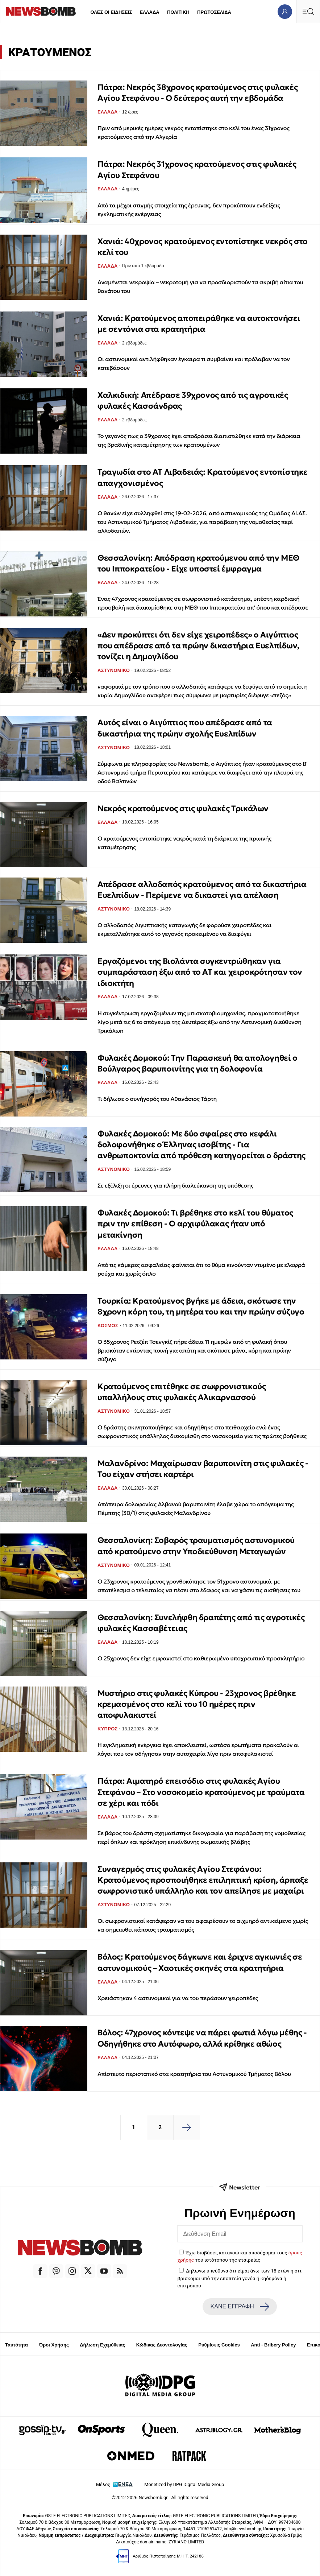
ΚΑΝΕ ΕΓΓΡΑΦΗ (240, 2306)
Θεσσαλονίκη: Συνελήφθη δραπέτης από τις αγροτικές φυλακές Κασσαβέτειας (200, 1623)
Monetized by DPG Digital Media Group (184, 2484)
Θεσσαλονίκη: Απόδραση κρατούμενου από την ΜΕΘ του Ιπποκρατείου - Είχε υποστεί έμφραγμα (198, 563)
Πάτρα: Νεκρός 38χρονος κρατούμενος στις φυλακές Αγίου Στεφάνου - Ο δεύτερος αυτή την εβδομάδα (197, 92)
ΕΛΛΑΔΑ (149, 12)
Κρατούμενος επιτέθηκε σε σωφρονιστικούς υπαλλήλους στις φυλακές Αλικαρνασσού (181, 1392)
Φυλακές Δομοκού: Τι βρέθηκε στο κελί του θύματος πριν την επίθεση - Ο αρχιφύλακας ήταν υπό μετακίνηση (195, 1224)
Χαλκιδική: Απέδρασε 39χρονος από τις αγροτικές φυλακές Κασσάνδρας (192, 400)
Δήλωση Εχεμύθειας (102, 2345)
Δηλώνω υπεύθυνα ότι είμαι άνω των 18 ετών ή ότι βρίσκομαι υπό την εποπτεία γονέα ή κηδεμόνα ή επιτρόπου (240, 2278)
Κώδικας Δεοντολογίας (161, 2345)
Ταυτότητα (16, 2345)
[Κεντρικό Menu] (308, 11)
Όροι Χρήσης (54, 2345)
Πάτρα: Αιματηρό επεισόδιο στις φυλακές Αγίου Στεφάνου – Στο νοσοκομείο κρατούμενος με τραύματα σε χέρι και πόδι (200, 1792)
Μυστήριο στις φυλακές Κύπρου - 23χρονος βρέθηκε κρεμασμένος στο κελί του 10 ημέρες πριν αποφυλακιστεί (196, 1704)
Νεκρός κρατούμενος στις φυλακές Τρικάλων (183, 808)
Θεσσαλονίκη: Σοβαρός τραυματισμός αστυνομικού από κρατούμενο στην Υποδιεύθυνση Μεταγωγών (196, 1545)
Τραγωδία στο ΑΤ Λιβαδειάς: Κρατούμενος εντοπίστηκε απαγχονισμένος (202, 477)
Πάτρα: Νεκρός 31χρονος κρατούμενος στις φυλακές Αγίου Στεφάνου (196, 169)
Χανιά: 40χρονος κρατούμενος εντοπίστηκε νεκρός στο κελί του (202, 246)
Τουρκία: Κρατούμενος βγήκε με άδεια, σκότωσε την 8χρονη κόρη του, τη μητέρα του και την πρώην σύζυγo (200, 1306)
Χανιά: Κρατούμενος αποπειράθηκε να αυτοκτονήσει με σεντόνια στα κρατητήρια (198, 323)
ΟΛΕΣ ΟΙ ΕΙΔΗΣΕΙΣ (111, 12)
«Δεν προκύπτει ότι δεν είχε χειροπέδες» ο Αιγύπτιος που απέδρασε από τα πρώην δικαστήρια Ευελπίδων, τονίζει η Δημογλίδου (198, 646)
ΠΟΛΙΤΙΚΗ (178, 12)
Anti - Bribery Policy (273, 2345)
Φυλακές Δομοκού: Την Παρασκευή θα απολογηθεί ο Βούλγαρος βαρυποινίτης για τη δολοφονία (197, 1063)
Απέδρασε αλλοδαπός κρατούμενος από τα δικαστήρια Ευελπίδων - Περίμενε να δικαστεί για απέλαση (202, 889)
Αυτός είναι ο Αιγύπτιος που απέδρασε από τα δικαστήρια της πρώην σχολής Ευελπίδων (184, 728)
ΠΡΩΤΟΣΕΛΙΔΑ (214, 12)
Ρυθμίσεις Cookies (219, 2345)
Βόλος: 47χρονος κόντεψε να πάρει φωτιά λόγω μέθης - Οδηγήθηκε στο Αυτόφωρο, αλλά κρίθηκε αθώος (202, 2038)
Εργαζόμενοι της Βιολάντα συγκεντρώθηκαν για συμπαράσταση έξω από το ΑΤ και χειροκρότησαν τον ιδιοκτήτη (199, 972)
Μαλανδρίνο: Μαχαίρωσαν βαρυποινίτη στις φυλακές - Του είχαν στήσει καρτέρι (202, 1468)
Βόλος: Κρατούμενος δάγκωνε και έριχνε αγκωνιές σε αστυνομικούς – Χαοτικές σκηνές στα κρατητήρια (199, 1962)
